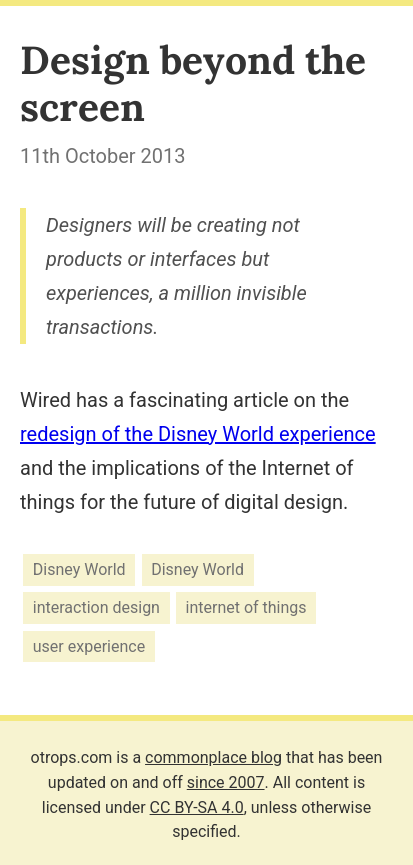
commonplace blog (213, 757)
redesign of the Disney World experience (198, 434)
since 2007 (226, 782)
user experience (89, 646)
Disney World (79, 569)
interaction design (96, 608)
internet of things (246, 608)
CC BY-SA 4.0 (197, 807)
